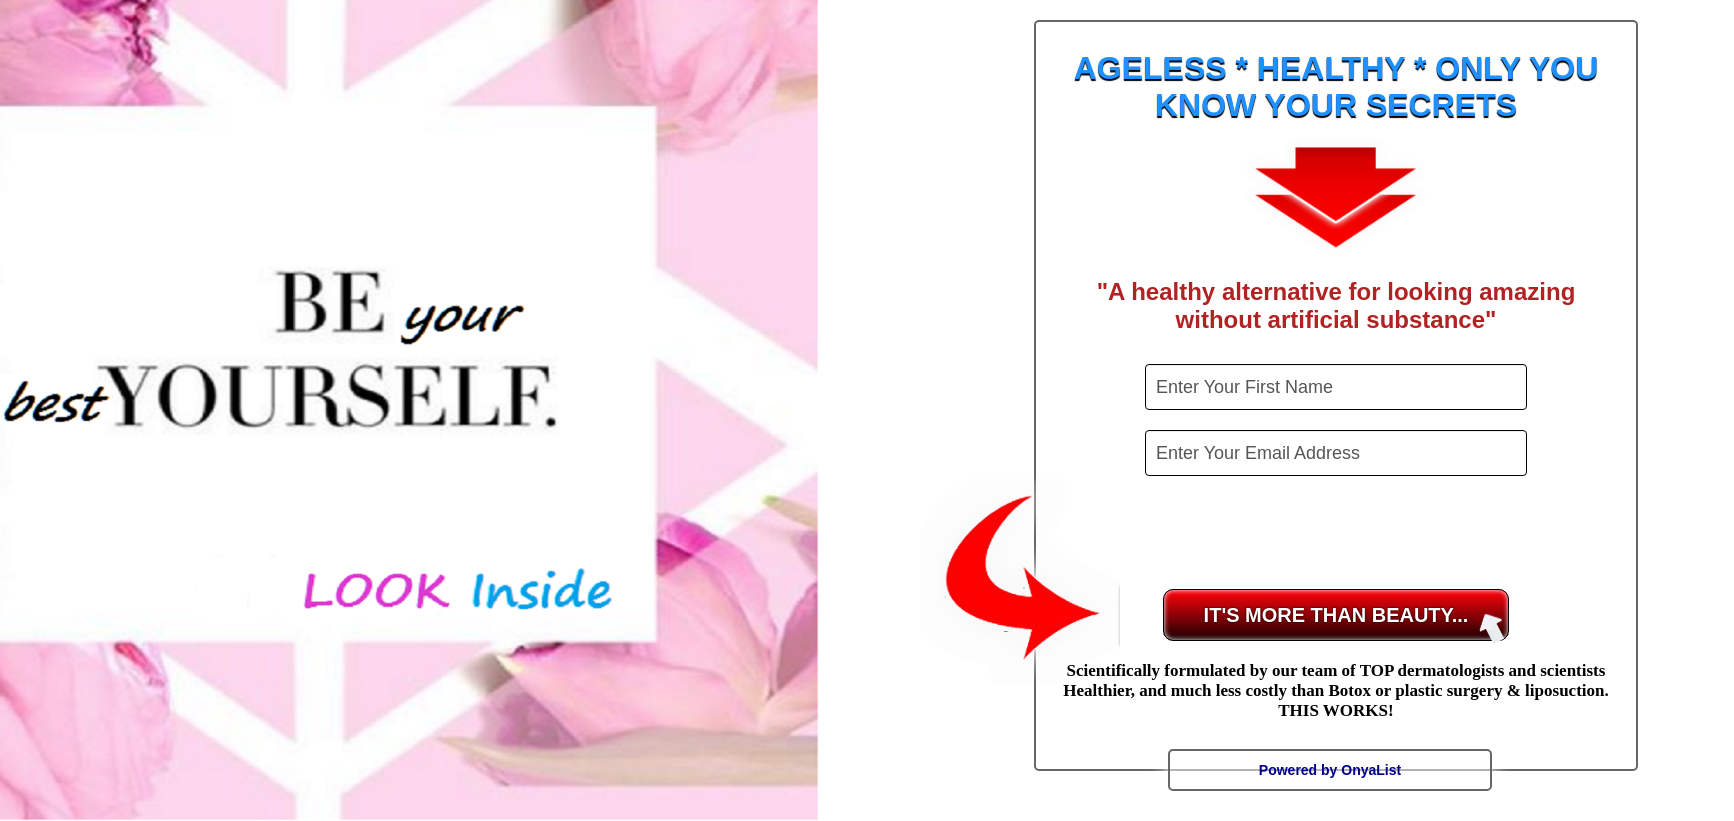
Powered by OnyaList (1330, 770)
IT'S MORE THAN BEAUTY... (1355, 622)
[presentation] (1338, 535)
